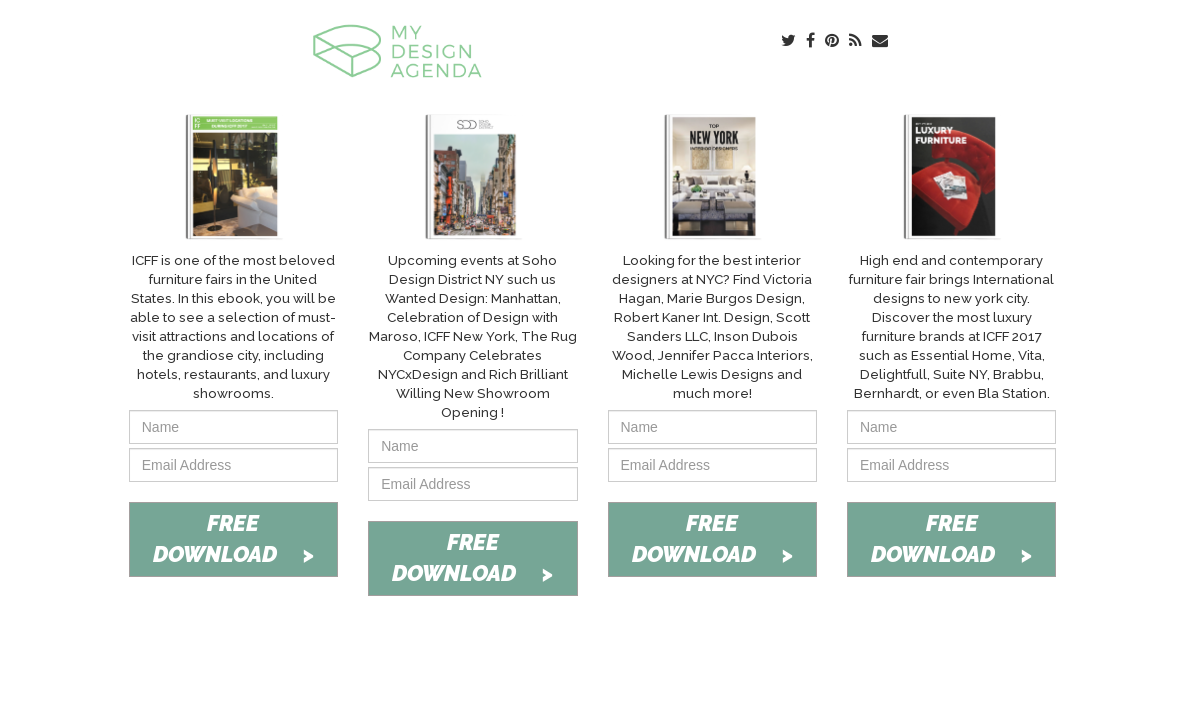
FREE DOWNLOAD (233, 538)
